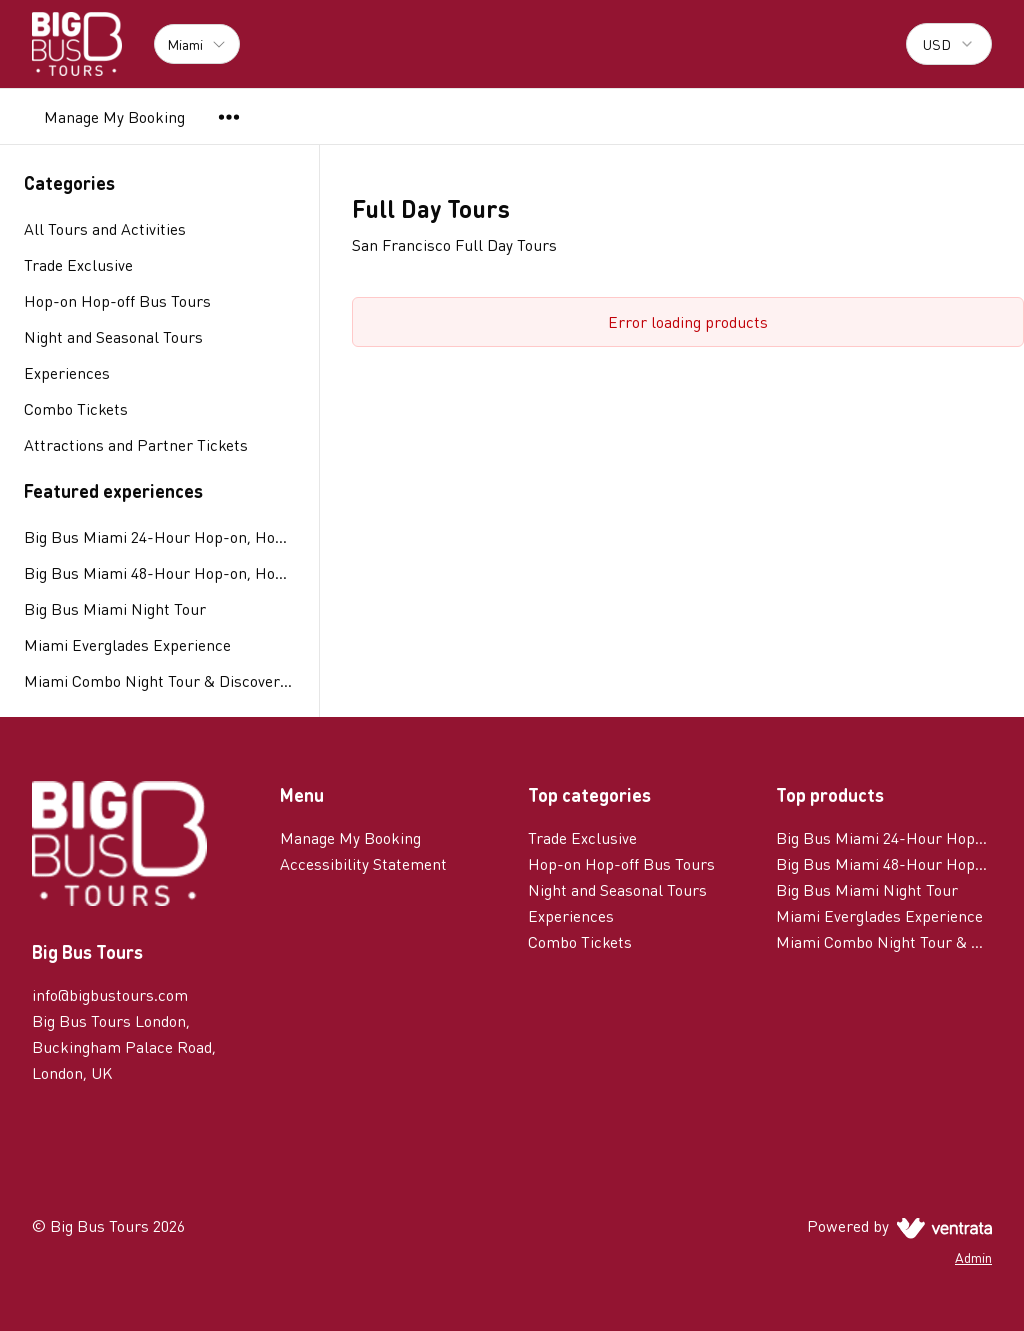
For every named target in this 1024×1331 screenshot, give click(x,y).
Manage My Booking (114, 116)
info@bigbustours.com (110, 994)
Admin (973, 1257)
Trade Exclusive (582, 837)
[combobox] (949, 44)
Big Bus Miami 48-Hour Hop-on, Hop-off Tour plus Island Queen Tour (159, 572)
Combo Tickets (580, 941)
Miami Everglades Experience (127, 644)
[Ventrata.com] (940, 1225)
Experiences (571, 915)
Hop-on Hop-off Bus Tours (621, 863)
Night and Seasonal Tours (617, 889)
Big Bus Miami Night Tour (115, 608)
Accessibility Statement (363, 863)
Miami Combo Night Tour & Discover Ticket (159, 680)
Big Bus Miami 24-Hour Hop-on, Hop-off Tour (159, 536)
